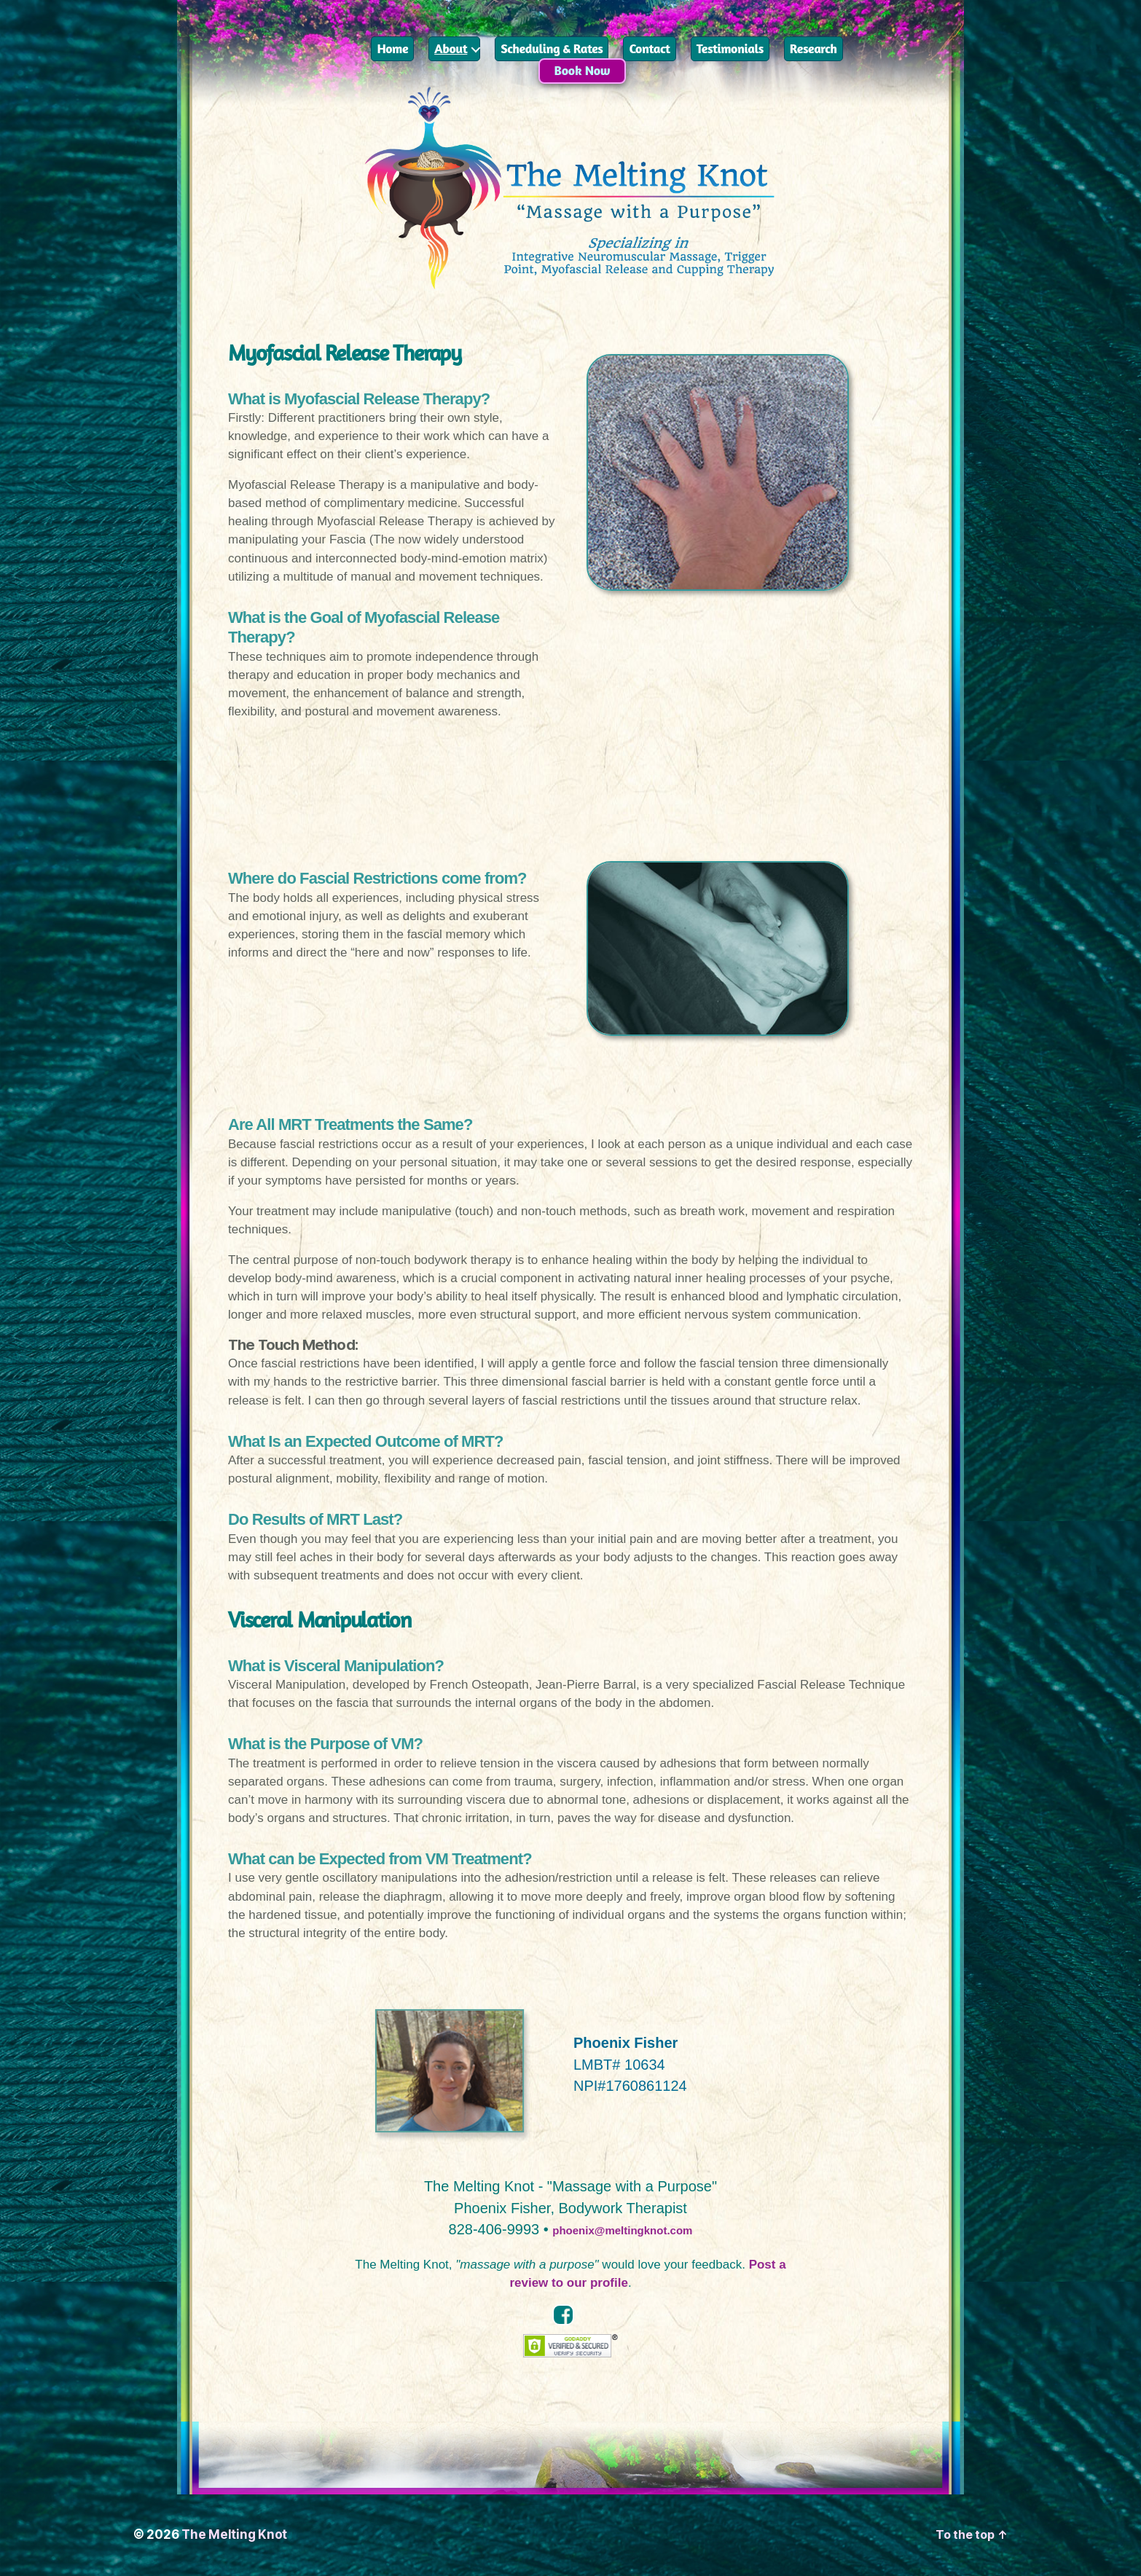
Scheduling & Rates (552, 48)
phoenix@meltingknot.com (622, 2229)
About (450, 48)
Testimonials (730, 48)
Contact (649, 48)
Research (813, 48)
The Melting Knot (234, 2534)
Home (392, 48)
